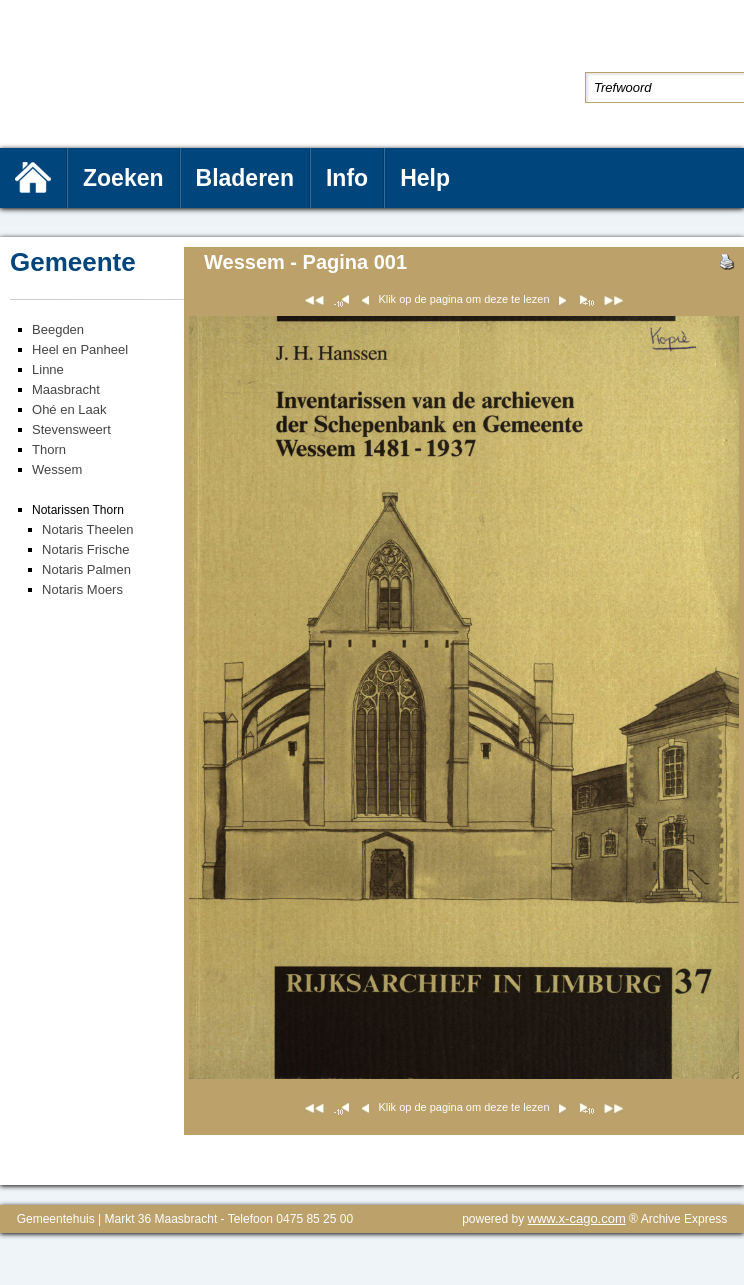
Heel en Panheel (80, 349)
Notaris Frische (85, 549)
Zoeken (123, 178)
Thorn (49, 449)
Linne (48, 369)
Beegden (58, 329)
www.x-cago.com (577, 1218)
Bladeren (245, 178)
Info (347, 178)
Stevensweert (71, 429)
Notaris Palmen (86, 569)
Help (425, 178)
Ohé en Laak (69, 409)
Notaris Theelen (88, 529)
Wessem (57, 469)
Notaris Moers (82, 589)
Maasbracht (66, 389)
